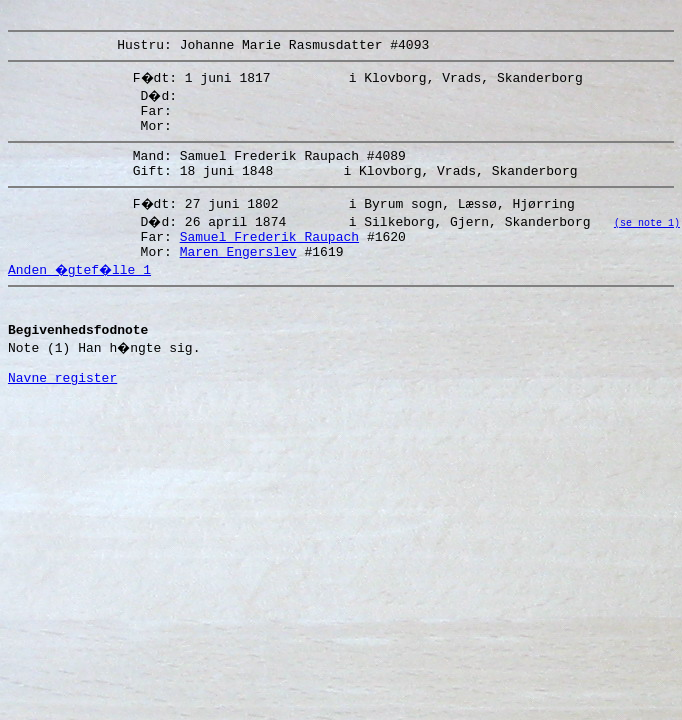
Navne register (62, 416)
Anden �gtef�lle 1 (82, 293)
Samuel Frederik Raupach (269, 257)
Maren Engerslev (238, 275)
